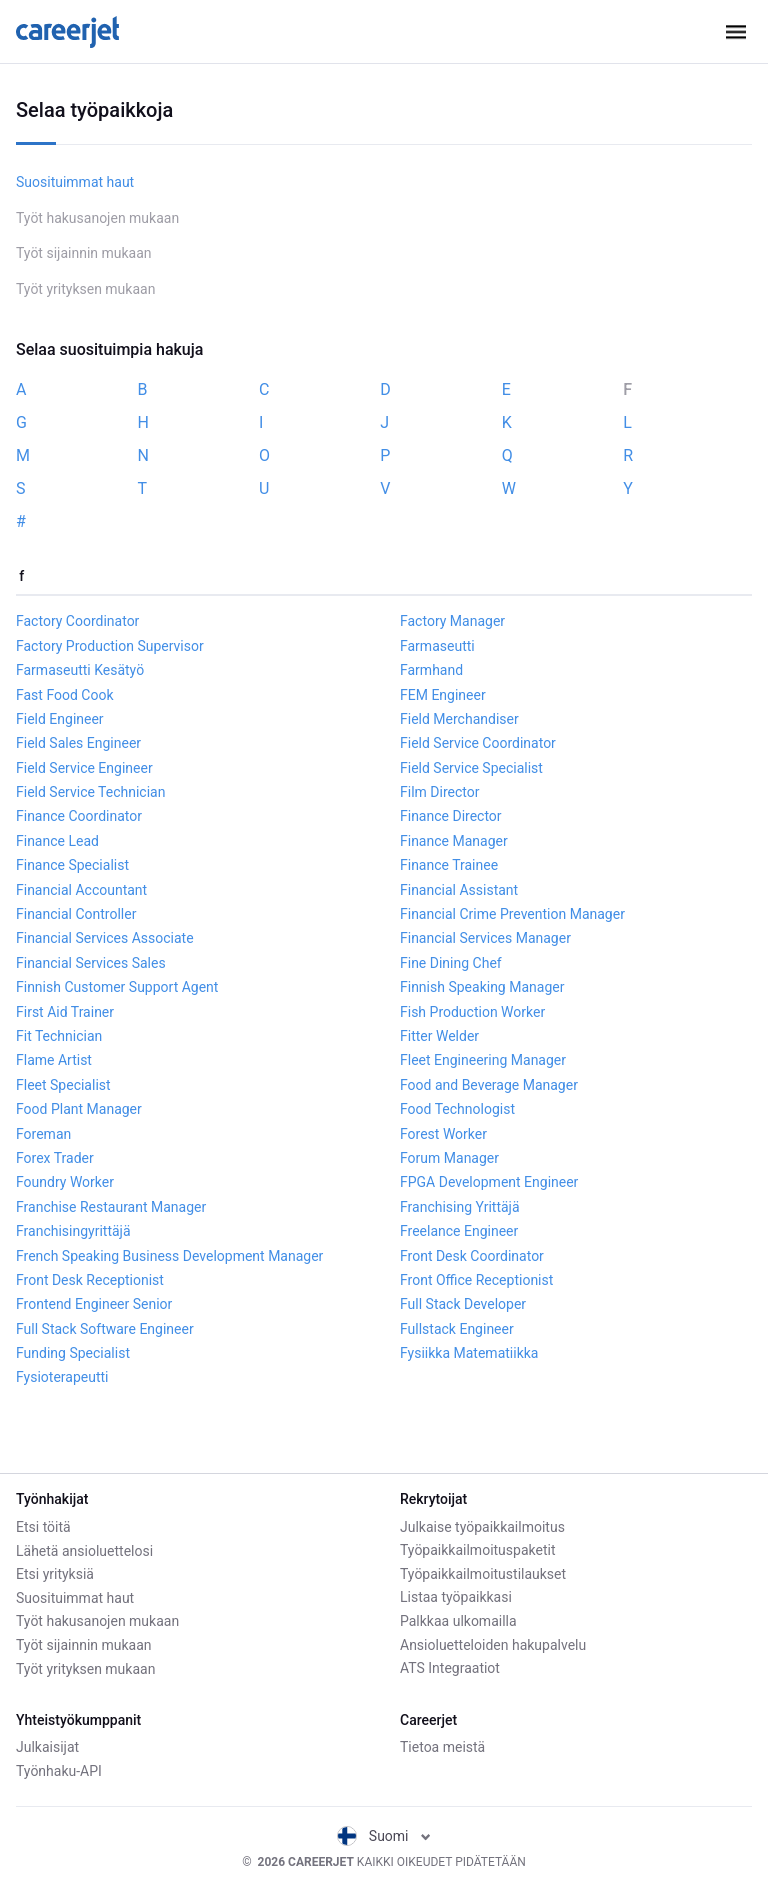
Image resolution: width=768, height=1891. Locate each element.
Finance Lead (57, 841)
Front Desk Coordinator (472, 1256)
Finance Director (451, 816)
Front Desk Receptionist (90, 1280)
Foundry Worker (65, 1182)
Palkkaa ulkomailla (458, 1621)
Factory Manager (452, 621)
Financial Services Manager (485, 938)
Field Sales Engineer (78, 743)
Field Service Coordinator (478, 743)
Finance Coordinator (79, 816)
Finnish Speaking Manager (482, 987)
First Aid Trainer (65, 1012)
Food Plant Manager (79, 1109)
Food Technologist (457, 1109)
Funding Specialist (73, 1353)
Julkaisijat (47, 1747)
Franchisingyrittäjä (73, 1231)
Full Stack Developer (463, 1304)
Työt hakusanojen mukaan (97, 218)
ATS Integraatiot (450, 1668)
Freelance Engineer (459, 1231)
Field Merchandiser (459, 719)
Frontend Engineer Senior (94, 1304)
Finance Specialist (72, 865)
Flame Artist (54, 1060)
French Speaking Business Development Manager (169, 1256)
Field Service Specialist (471, 768)
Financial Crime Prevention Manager (512, 914)
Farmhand (431, 670)
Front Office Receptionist (476, 1280)
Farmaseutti (437, 646)
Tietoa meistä (442, 1747)
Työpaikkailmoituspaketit (477, 1550)
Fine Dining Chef (451, 963)
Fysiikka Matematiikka (469, 1353)
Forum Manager (449, 1158)
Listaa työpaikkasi (456, 1597)
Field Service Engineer (84, 768)
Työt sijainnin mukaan (84, 253)
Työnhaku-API (59, 1771)
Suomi (384, 1836)
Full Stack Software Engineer (105, 1329)
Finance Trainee (449, 865)
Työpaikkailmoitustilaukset (483, 1574)
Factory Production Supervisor (110, 646)
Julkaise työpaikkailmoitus (482, 1527)
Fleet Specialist (63, 1085)
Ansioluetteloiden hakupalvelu (493, 1645)
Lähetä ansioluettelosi (84, 1550)
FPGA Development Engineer (489, 1182)
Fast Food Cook (65, 695)
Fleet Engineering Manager (483, 1060)
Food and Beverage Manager (489, 1085)
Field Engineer (60, 719)
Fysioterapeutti (62, 1377)
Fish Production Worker (472, 1012)
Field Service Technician (90, 792)
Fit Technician (59, 1036)
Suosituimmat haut (75, 182)
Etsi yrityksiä (55, 1574)
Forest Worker (443, 1134)
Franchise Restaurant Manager (111, 1207)
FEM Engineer (443, 695)
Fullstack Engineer (457, 1329)
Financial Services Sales (91, 963)
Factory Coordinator (77, 621)
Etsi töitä (43, 1527)
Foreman (43, 1134)
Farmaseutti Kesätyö (80, 670)
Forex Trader (55, 1158)
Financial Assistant (459, 890)
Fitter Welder (439, 1036)
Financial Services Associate (105, 938)
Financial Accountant (81, 890)
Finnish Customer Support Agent (117, 987)
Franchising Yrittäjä (460, 1207)
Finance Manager (454, 841)
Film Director (439, 792)
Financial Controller (76, 914)
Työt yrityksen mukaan (85, 289)
